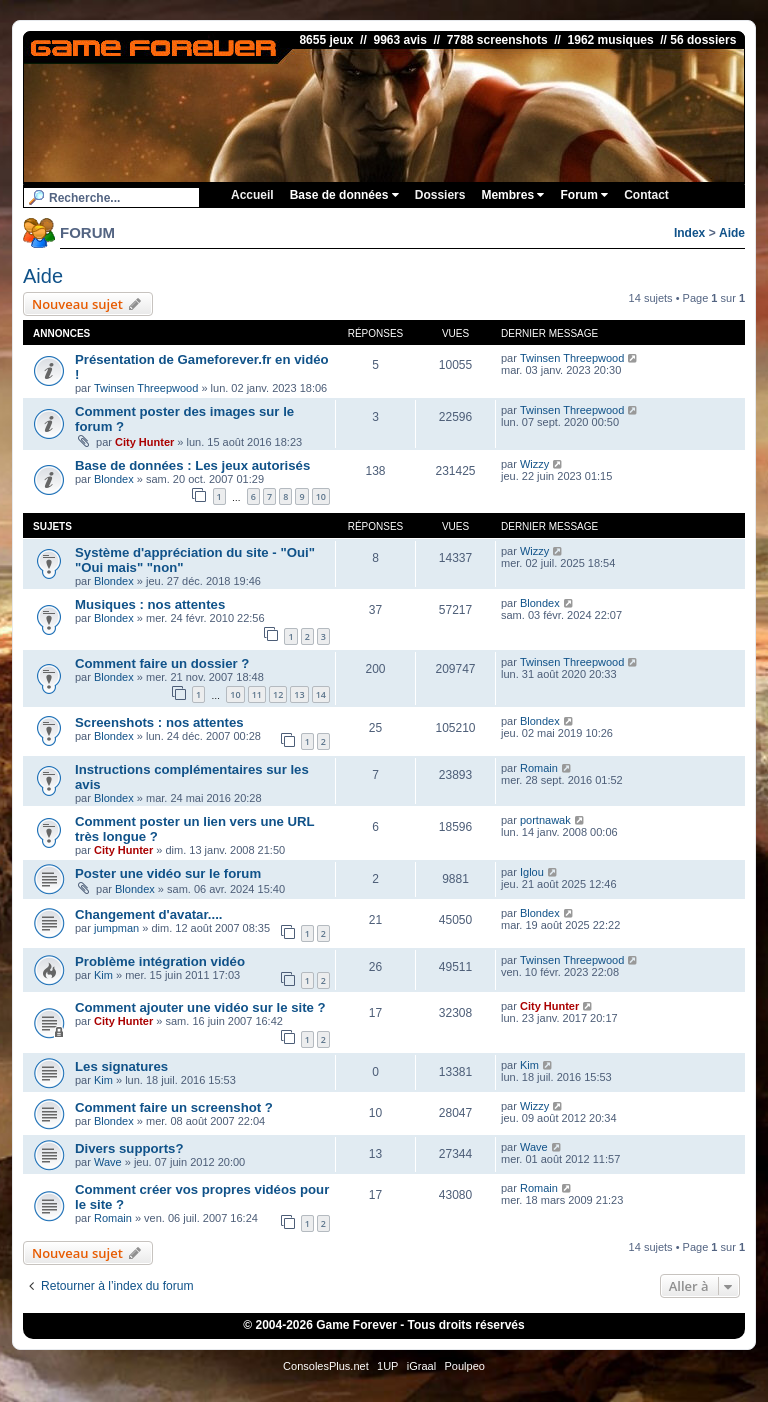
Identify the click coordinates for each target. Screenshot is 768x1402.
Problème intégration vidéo (160, 961)
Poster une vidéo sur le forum (168, 873)
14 (321, 694)
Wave (108, 1162)
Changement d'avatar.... (149, 914)
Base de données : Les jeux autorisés (192, 465)
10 (321, 496)
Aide (732, 233)
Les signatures (121, 1066)
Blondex (114, 479)
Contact (646, 195)
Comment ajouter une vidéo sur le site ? (200, 1007)
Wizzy (534, 464)
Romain (539, 768)
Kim (103, 975)
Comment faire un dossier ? (162, 663)
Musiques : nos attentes (150, 604)
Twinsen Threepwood (146, 388)
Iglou (532, 872)
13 (299, 694)
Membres (512, 195)
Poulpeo (465, 1366)
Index (689, 233)
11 (257, 694)
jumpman (116, 928)
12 (278, 694)
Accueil (252, 195)
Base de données (344, 195)
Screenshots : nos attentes (159, 722)
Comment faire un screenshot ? (174, 1107)
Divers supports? (129, 1148)
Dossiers (440, 195)
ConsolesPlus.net (326, 1366)
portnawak (545, 820)
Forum (584, 195)
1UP (387, 1366)
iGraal (421, 1366)
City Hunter (144, 442)
